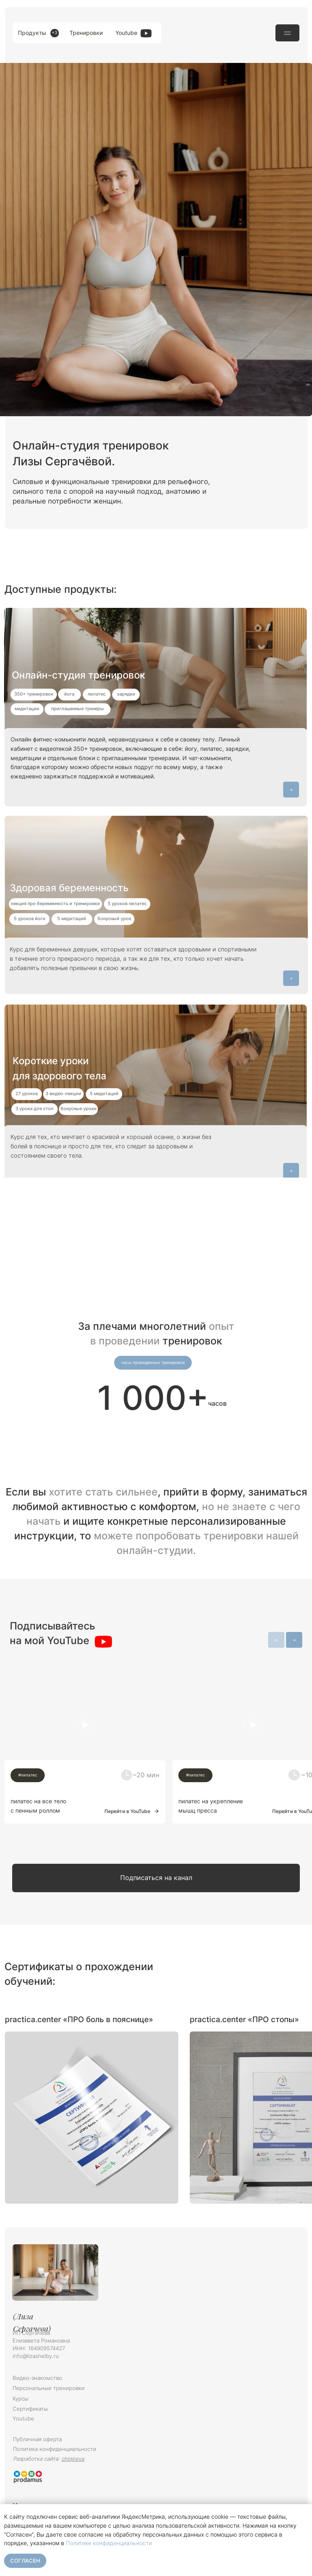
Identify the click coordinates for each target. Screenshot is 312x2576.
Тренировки (86, 32)
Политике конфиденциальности (109, 2542)
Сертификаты (30, 2408)
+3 (54, 32)
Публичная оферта (37, 2439)
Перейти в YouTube (127, 1811)
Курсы (20, 2398)
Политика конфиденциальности (54, 2449)
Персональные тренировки (48, 2388)
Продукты (32, 32)
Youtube (126, 32)
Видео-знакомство (37, 2378)
